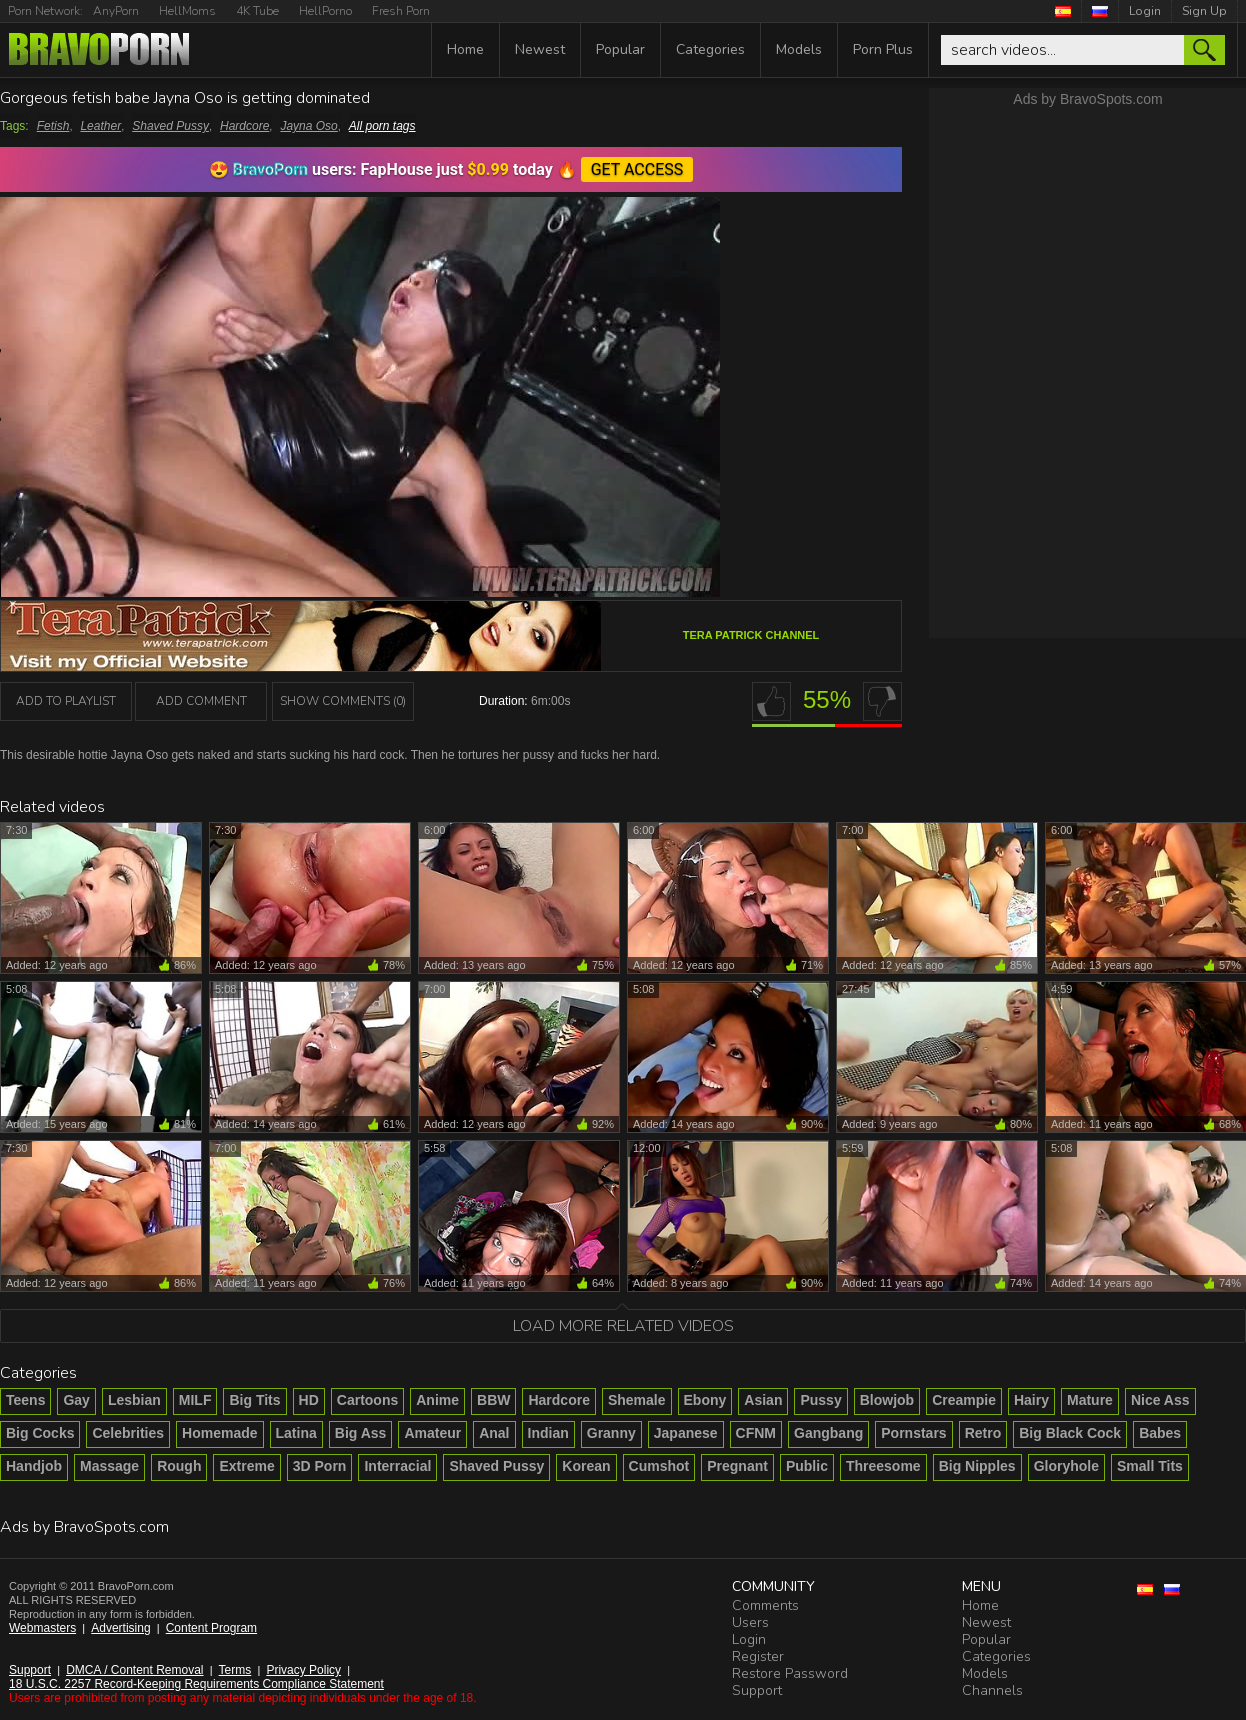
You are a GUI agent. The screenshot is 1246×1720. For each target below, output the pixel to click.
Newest (540, 49)
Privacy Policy (303, 1670)
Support (30, 1670)
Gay (76, 1400)
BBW (493, 1400)
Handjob (34, 1466)
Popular (620, 49)
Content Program (211, 1628)
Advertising (120, 1628)
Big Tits (254, 1400)
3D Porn (320, 1466)
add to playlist (66, 701)
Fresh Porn (401, 11)
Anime (437, 1400)
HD (309, 1400)
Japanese (686, 1433)
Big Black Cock (1070, 1433)
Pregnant (737, 1466)
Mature (1090, 1400)
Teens (25, 1400)
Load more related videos (623, 1326)
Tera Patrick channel (751, 635)
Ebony (705, 1400)
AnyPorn (116, 11)
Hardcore (244, 126)
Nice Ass (1160, 1400)
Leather (100, 126)
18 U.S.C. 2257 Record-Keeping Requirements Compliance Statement (196, 1684)
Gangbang (828, 1433)
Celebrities (128, 1433)
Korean (586, 1466)
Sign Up (1204, 11)
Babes (1160, 1433)
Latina (296, 1433)
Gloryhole (1066, 1466)
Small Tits (1150, 1466)
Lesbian (134, 1400)
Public (807, 1466)
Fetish (53, 126)
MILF (195, 1400)
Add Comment (201, 701)
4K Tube (257, 11)
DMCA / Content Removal (134, 1670)
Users (750, 1622)
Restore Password (790, 1673)
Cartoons (367, 1400)
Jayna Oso (308, 126)
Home (465, 49)
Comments (765, 1605)
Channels (992, 1690)
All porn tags (382, 126)
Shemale (637, 1400)
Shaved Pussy (170, 126)
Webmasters (42, 1628)
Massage (109, 1466)
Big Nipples (977, 1466)
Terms (235, 1670)
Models (799, 49)
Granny (611, 1433)
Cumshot (659, 1466)
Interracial (397, 1466)
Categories (710, 49)
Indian (548, 1433)
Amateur (432, 1433)
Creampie (964, 1400)
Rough (179, 1466)
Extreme (246, 1466)
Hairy (1031, 1400)
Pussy (820, 1400)
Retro (983, 1433)
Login (1145, 11)
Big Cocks (40, 1433)
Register (758, 1656)
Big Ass (361, 1433)
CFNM (756, 1433)
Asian (763, 1400)
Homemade (219, 1433)
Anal (494, 1433)
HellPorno (325, 11)
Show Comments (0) (343, 701)
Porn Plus (883, 49)
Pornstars (913, 1433)
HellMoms (187, 11)
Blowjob (887, 1400)
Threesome (883, 1466)
